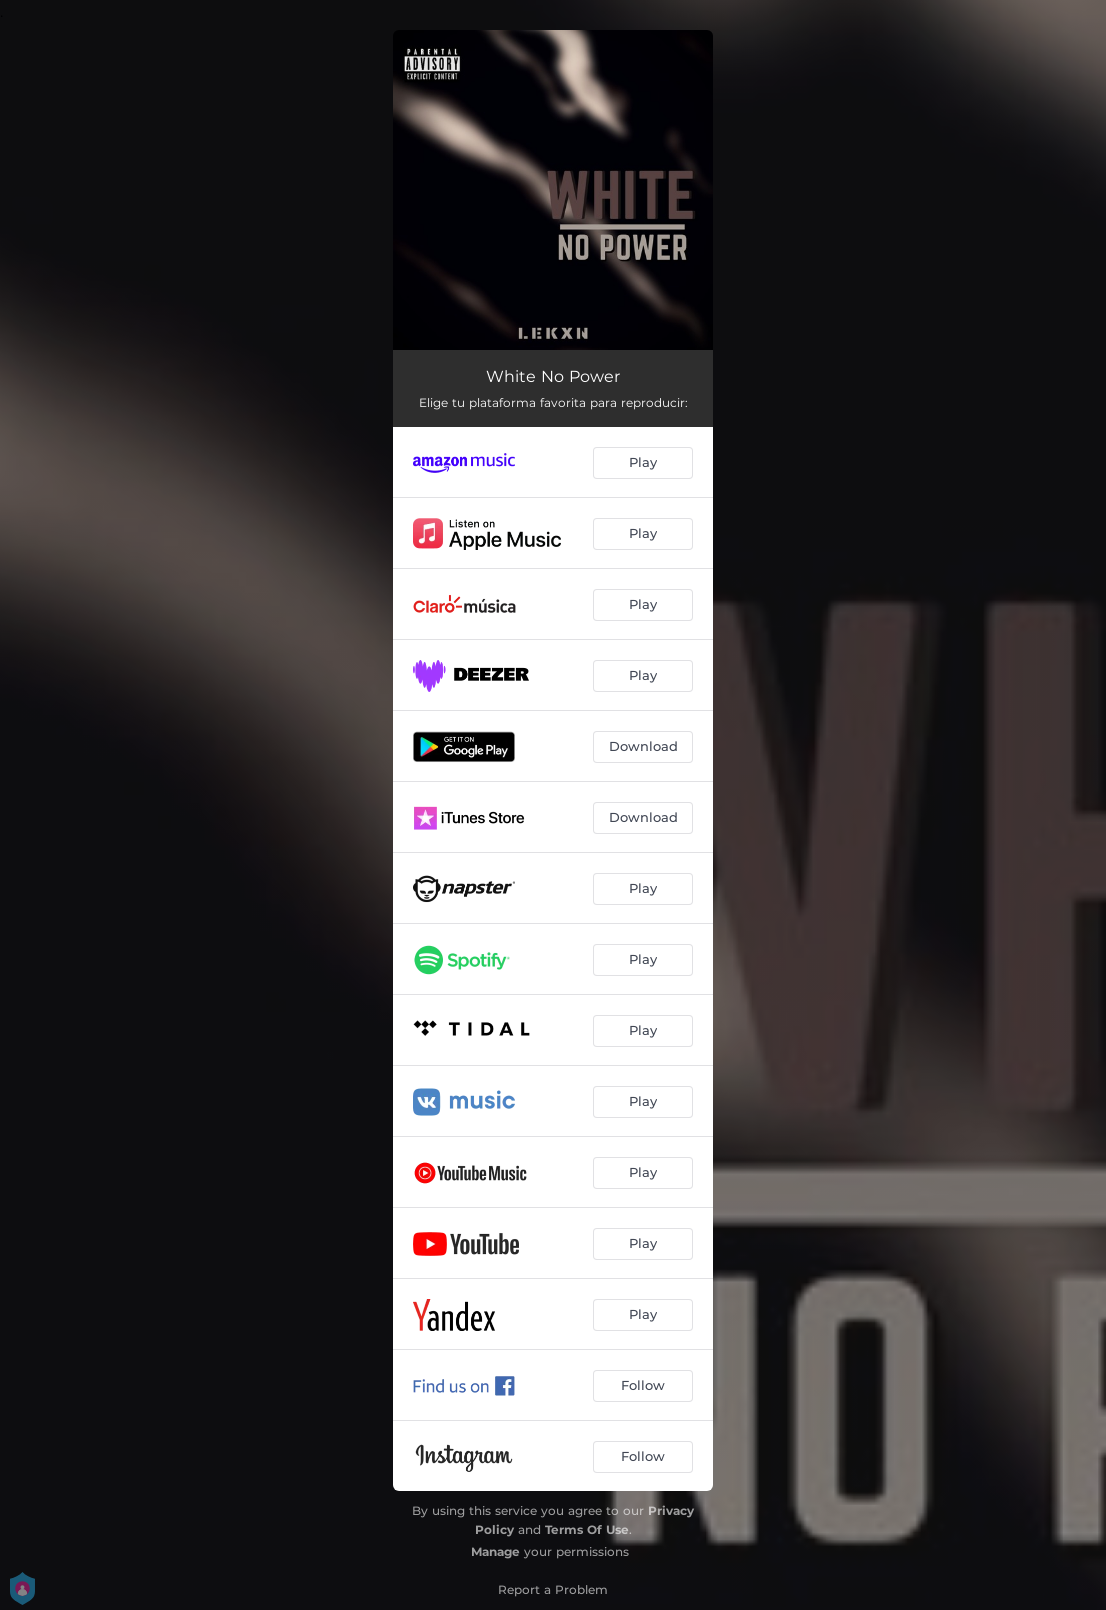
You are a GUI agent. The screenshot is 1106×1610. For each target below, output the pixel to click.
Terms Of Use (587, 1529)
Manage (495, 1551)
